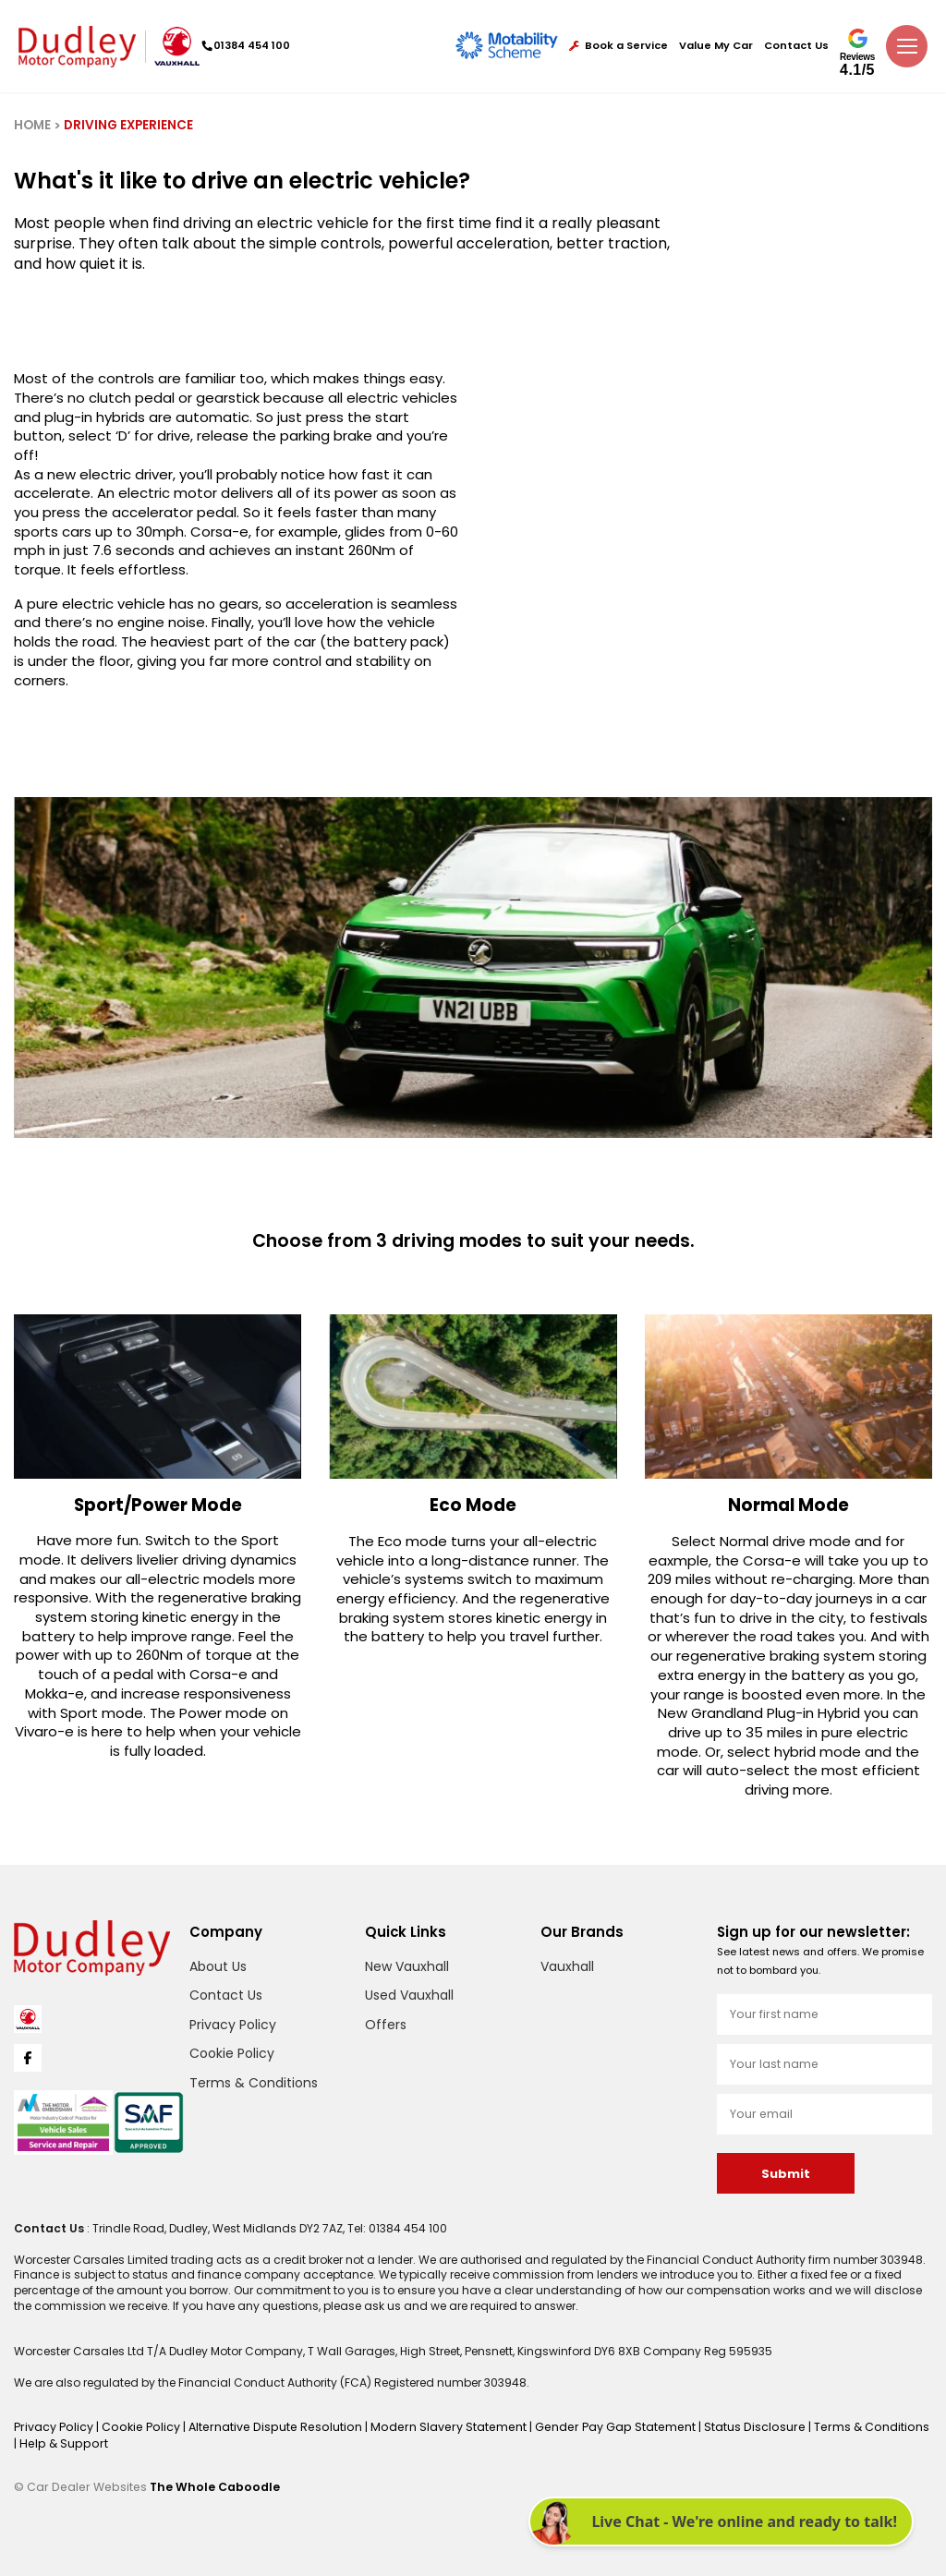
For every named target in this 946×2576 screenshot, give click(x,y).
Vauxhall (567, 1966)
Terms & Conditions (253, 2083)
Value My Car (716, 46)
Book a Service (618, 46)
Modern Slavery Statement (432, 2426)
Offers (385, 2024)
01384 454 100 (250, 45)
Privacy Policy (232, 2024)
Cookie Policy (231, 2053)
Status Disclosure (727, 2426)
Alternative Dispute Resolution (267, 2426)
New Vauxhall (407, 1966)
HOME (32, 125)
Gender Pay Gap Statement (593, 2426)
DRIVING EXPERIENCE (128, 125)
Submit (785, 2174)
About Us (218, 1966)
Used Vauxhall (409, 1995)
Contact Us (796, 46)
